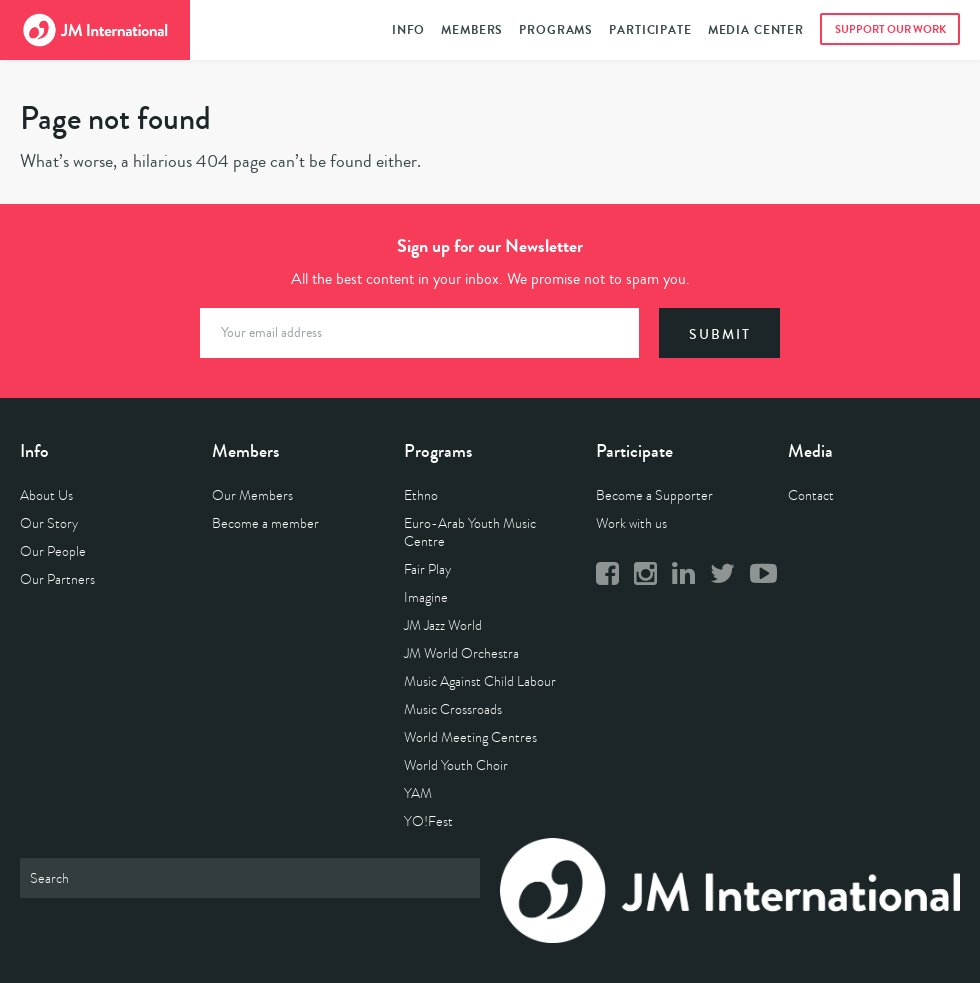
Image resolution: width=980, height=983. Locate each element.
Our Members (252, 495)
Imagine (426, 597)
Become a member (265, 523)
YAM (418, 793)
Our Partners (57, 579)
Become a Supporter (654, 495)
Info (408, 30)
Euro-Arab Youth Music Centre (470, 532)
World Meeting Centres (470, 737)
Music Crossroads (453, 709)
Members (472, 30)
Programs (556, 30)
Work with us (631, 523)
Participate (650, 30)
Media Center (756, 30)
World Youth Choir (456, 765)
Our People (53, 551)
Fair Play (427, 569)
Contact (811, 495)
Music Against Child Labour (480, 681)
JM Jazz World (443, 625)
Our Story (49, 523)
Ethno (421, 495)
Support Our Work (890, 29)
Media (810, 451)
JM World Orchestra (461, 653)
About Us (46, 495)
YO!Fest (428, 821)
